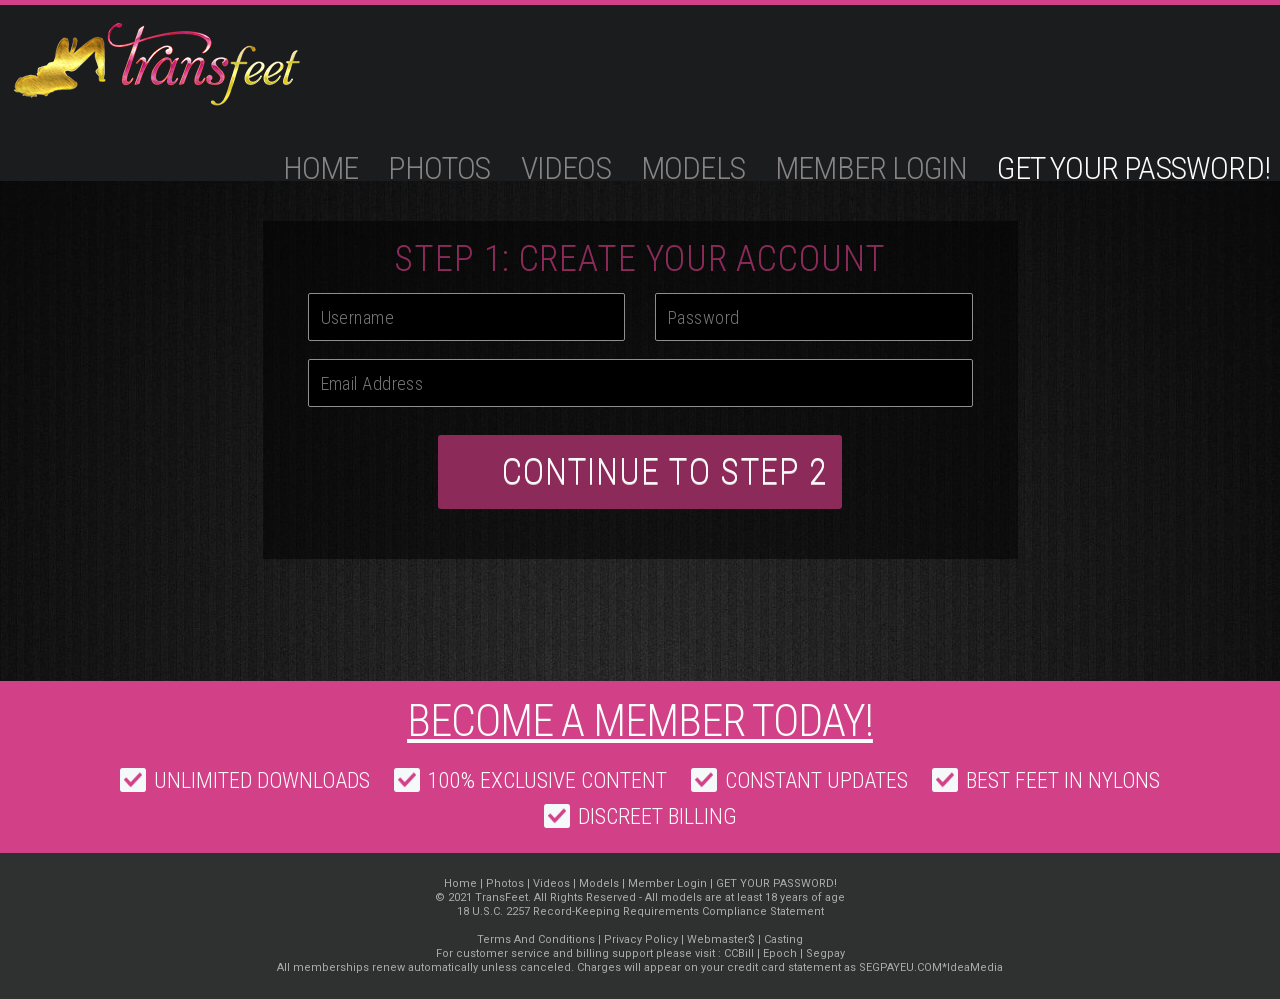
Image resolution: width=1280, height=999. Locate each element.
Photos (439, 168)
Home (321, 168)
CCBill (739, 953)
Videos (566, 168)
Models (693, 168)
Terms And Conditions (536, 939)
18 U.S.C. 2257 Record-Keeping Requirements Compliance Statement (640, 911)
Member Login (871, 168)
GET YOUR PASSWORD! (1133, 168)
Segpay (825, 953)
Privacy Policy (641, 939)
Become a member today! (640, 721)
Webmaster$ (721, 939)
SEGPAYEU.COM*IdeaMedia (931, 967)
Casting (783, 939)
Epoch (780, 953)
